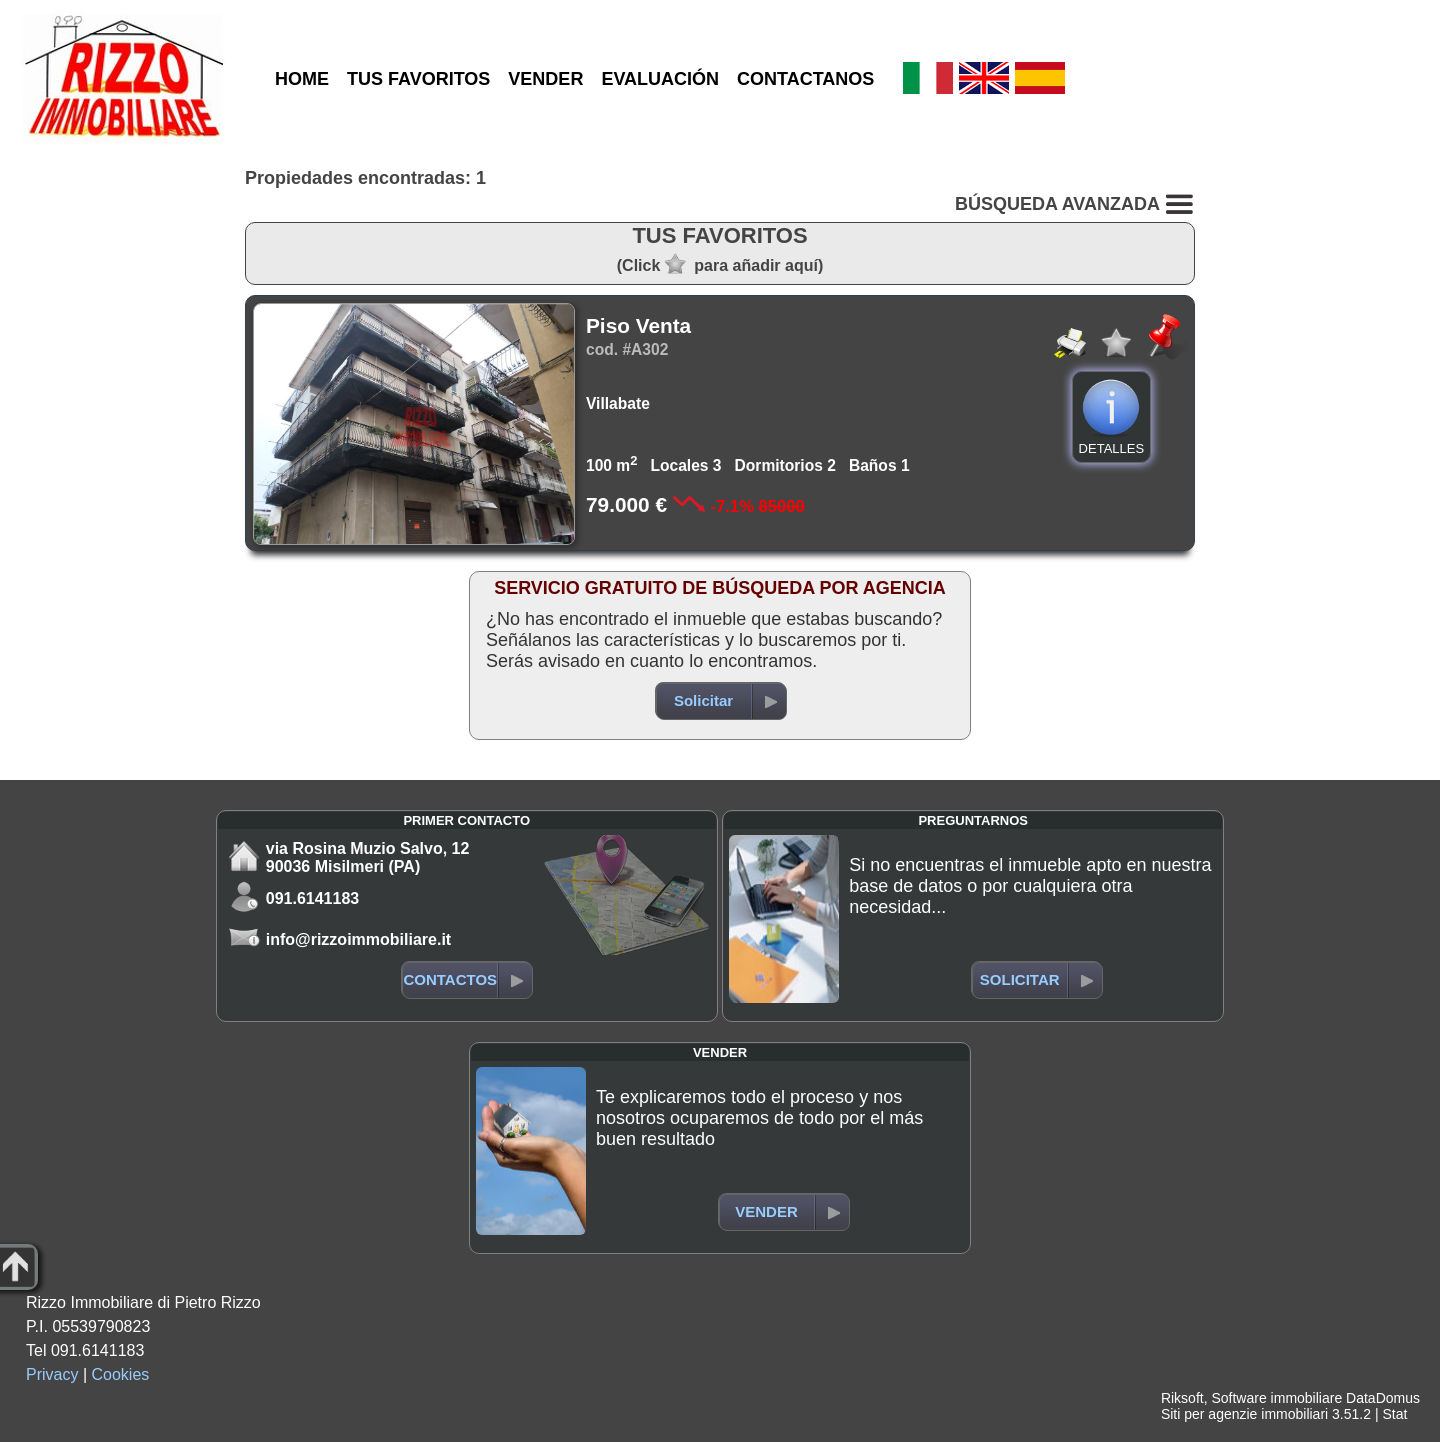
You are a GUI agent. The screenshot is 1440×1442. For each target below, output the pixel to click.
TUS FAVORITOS (418, 79)
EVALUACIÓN (660, 79)
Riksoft (1182, 1398)
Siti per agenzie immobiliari (1244, 1414)
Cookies (121, 1374)
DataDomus (1383, 1398)
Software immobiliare (1276, 1398)
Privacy (52, 1374)
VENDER (545, 79)
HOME (302, 79)
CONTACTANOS (805, 79)
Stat (1394, 1414)
